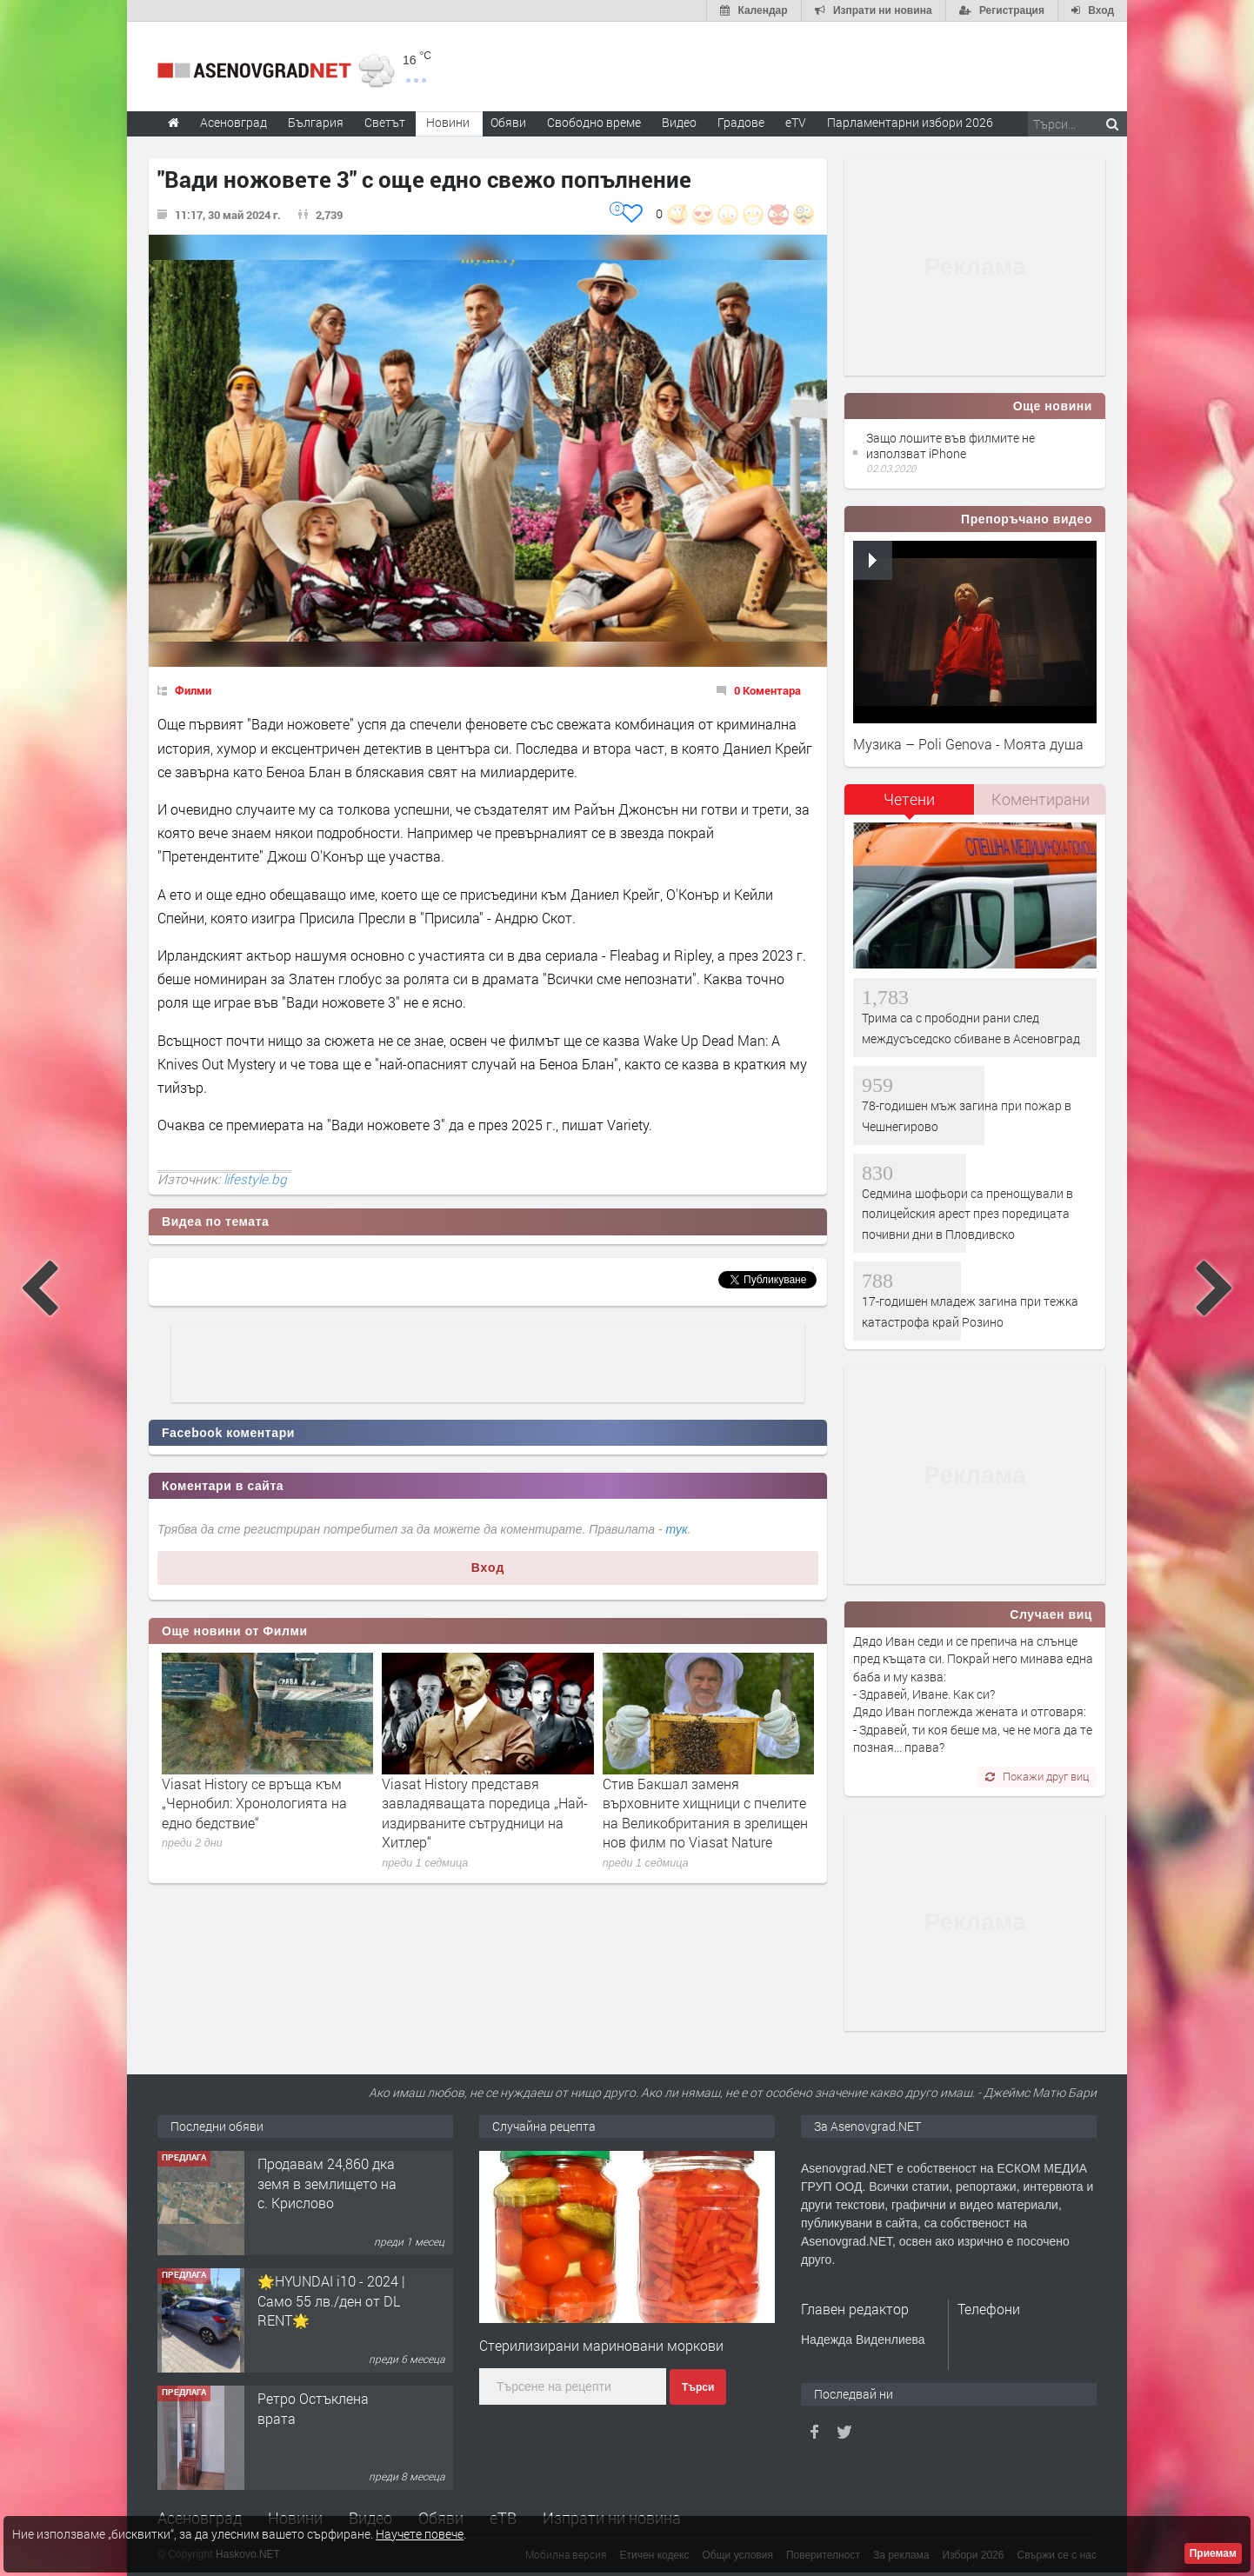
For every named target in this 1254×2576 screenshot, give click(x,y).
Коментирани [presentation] (1040, 799)
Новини (448, 122)
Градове (740, 122)
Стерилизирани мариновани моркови (601, 2345)
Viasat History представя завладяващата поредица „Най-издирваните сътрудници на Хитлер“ (485, 1812)
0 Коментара (767, 690)
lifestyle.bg (255, 1179)
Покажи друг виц (1037, 1776)
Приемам (1213, 2553)
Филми (193, 690)
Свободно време (594, 122)
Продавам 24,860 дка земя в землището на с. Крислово (327, 2183)
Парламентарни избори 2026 (910, 122)
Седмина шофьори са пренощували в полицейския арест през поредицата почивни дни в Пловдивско (967, 1213)
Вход (488, 1567)
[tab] (909, 805)
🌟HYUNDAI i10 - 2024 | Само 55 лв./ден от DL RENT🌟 (331, 2300)
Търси (698, 2387)
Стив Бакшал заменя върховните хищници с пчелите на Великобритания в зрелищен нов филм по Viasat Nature (705, 1812)
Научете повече (420, 2534)
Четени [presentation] (909, 799)
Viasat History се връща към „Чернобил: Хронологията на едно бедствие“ (254, 1803)
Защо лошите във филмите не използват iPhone (950, 445)
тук (677, 1529)
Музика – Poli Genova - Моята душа (968, 744)
